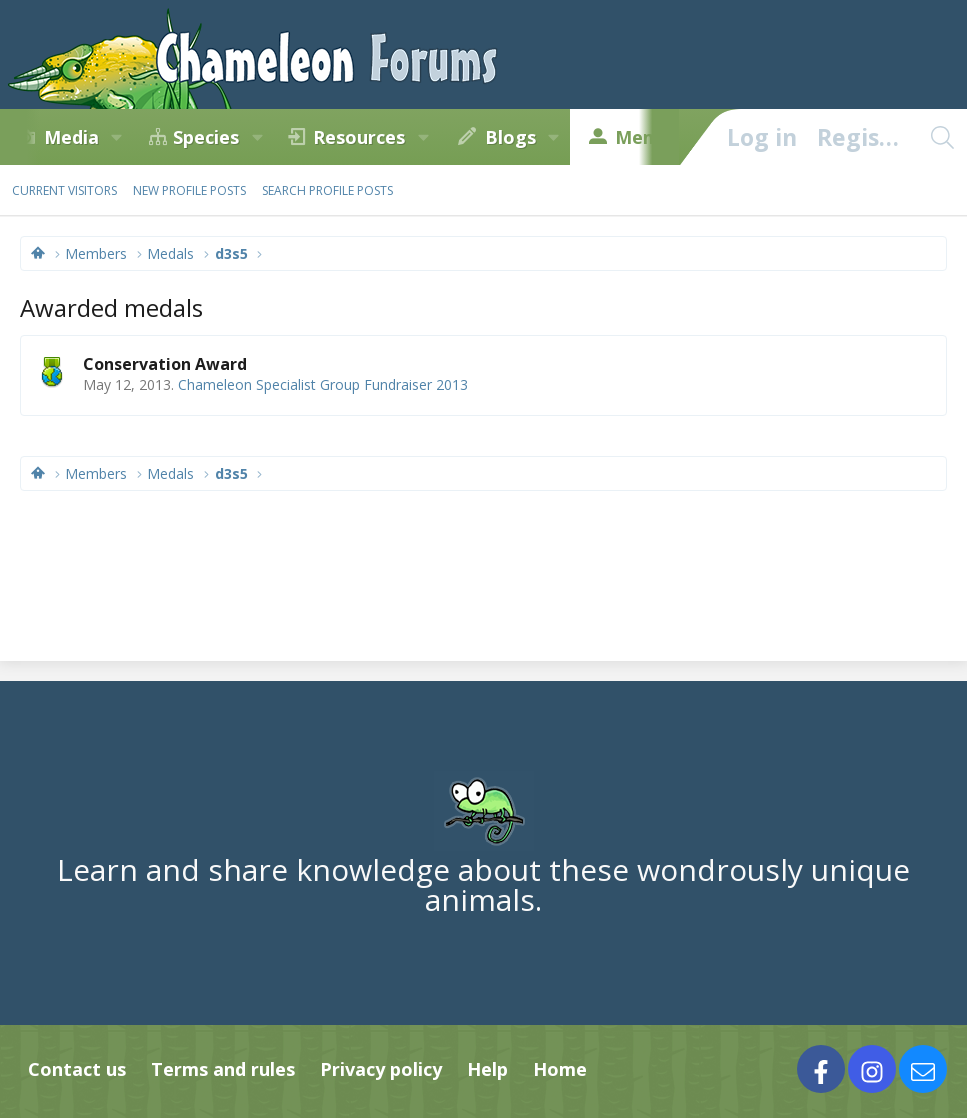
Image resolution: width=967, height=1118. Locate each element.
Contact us (77, 1069)
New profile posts (189, 190)
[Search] (942, 137)
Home (560, 1069)
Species (206, 137)
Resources (359, 137)
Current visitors (64, 190)
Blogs (510, 137)
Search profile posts (327, 190)
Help (487, 1069)
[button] (117, 137)
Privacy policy (381, 1069)
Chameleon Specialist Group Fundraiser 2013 (323, 384)
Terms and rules (223, 1069)
